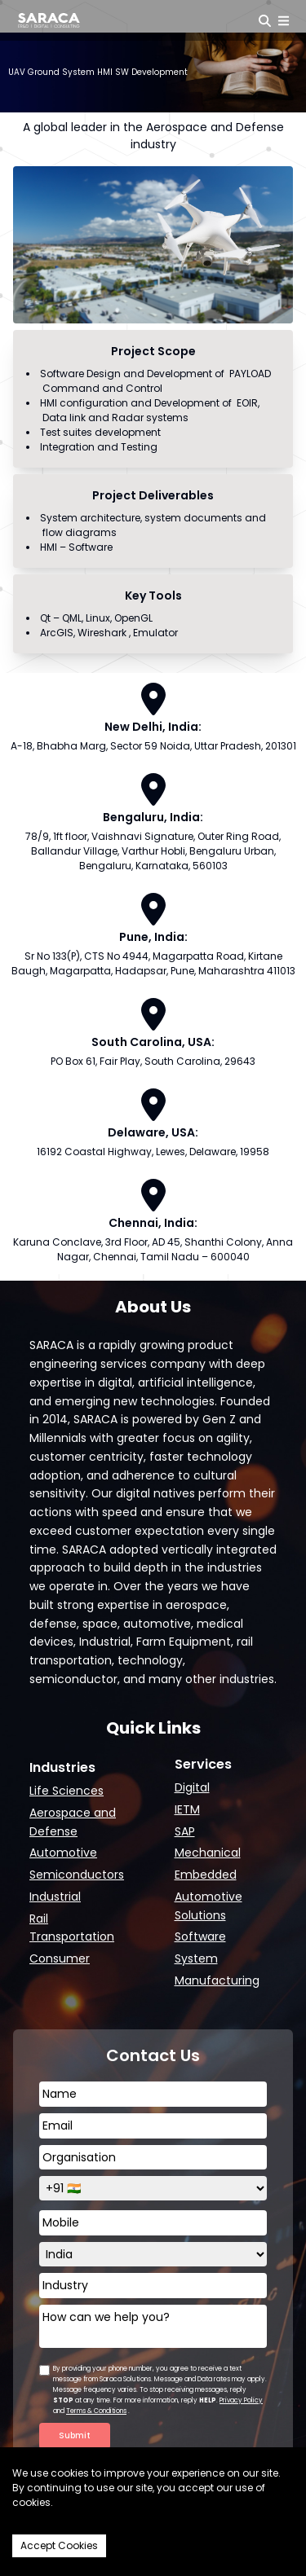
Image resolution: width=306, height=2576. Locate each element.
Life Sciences (66, 1791)
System (196, 1958)
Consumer (59, 1958)
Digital (192, 1787)
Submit (75, 2435)
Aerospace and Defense (72, 1822)
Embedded (206, 1874)
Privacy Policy (241, 2400)
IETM (187, 1809)
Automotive (63, 1852)
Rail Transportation (71, 1927)
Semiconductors (76, 1874)
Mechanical (208, 1852)
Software (200, 1936)
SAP (185, 1831)
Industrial (55, 1896)
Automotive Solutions (208, 1905)
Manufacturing (217, 1980)
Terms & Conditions (96, 2411)
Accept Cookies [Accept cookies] (59, 2545)
